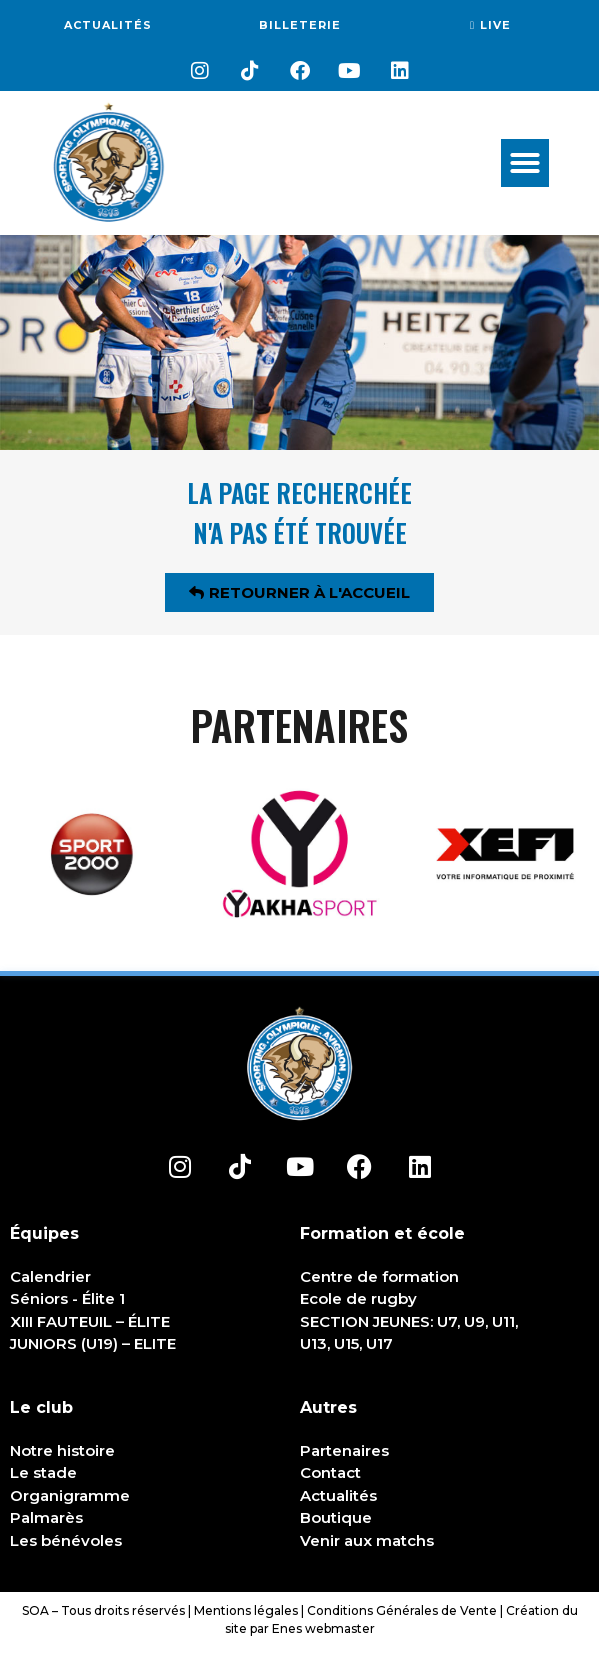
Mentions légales (246, 1610)
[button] (525, 163)
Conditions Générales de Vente (402, 1610)
